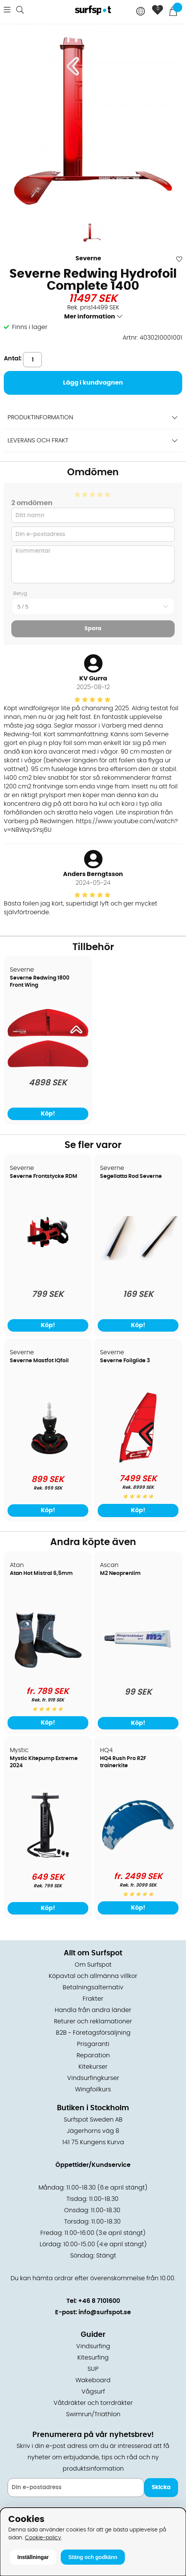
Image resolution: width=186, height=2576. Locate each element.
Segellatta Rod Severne (131, 1176)
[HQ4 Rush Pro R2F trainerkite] (138, 1859)
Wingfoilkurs (93, 2089)
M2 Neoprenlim (120, 1573)
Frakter (93, 1999)
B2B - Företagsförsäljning (93, 2033)
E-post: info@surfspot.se (93, 2312)
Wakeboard (93, 2380)
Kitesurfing (93, 2358)
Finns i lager (30, 327)
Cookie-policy (43, 2537)
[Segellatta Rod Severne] (138, 1259)
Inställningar (33, 2557)
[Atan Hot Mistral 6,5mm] (48, 1674)
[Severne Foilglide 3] (138, 1461)
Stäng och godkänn (92, 2557)
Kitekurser (93, 2067)
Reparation (93, 2055)
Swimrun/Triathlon (93, 2414)
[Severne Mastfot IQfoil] (48, 1462)
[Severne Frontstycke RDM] (48, 1277)
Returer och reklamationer (93, 2021)
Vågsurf (93, 2392)
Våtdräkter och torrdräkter (93, 2403)
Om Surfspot (93, 1965)
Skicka (161, 2487)
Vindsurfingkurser (93, 2078)
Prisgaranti (93, 2044)
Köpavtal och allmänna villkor (93, 1976)
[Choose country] (140, 12)
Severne (88, 258)
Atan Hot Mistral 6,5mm (41, 1573)
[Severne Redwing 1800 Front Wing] (48, 1065)
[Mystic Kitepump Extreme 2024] (48, 1859)
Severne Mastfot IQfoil (39, 1360)
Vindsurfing (93, 2346)
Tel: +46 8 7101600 (93, 2301)
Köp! (138, 1510)
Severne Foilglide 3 (125, 1360)
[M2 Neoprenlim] (138, 1674)
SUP (93, 2369)
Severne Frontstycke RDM (43, 1176)
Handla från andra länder (93, 2010)
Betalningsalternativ (93, 1987)
